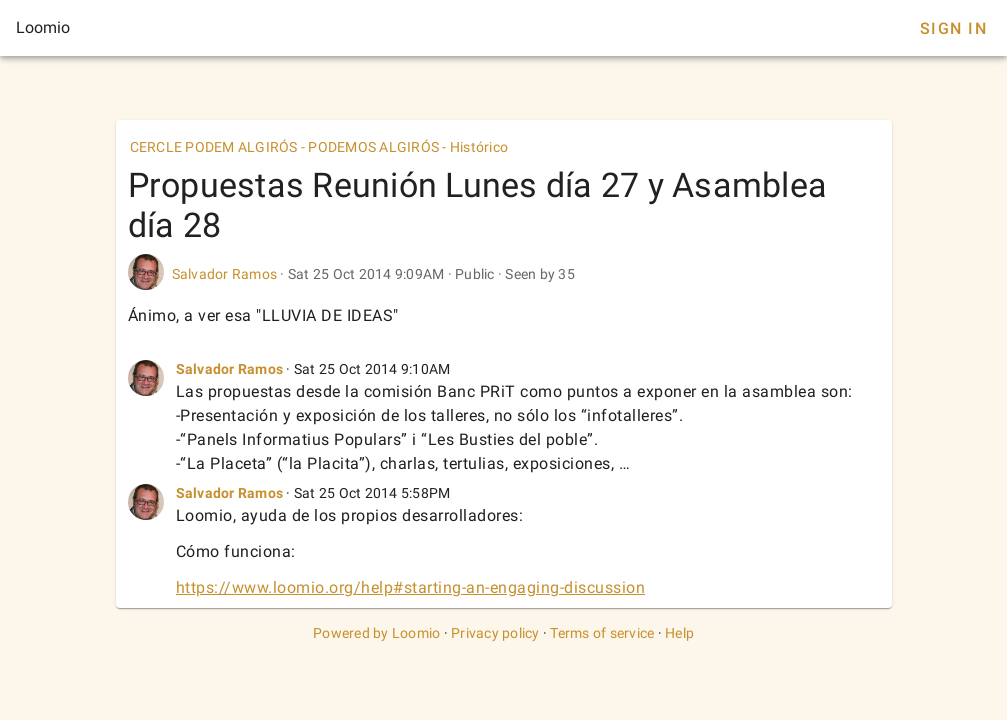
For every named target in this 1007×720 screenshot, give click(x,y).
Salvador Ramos (225, 274)
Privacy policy (495, 633)
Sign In (953, 28)
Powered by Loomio (376, 633)
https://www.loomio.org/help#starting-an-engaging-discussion (411, 587)
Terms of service (602, 633)
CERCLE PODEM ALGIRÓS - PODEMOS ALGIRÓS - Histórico (319, 147)
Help (679, 633)
